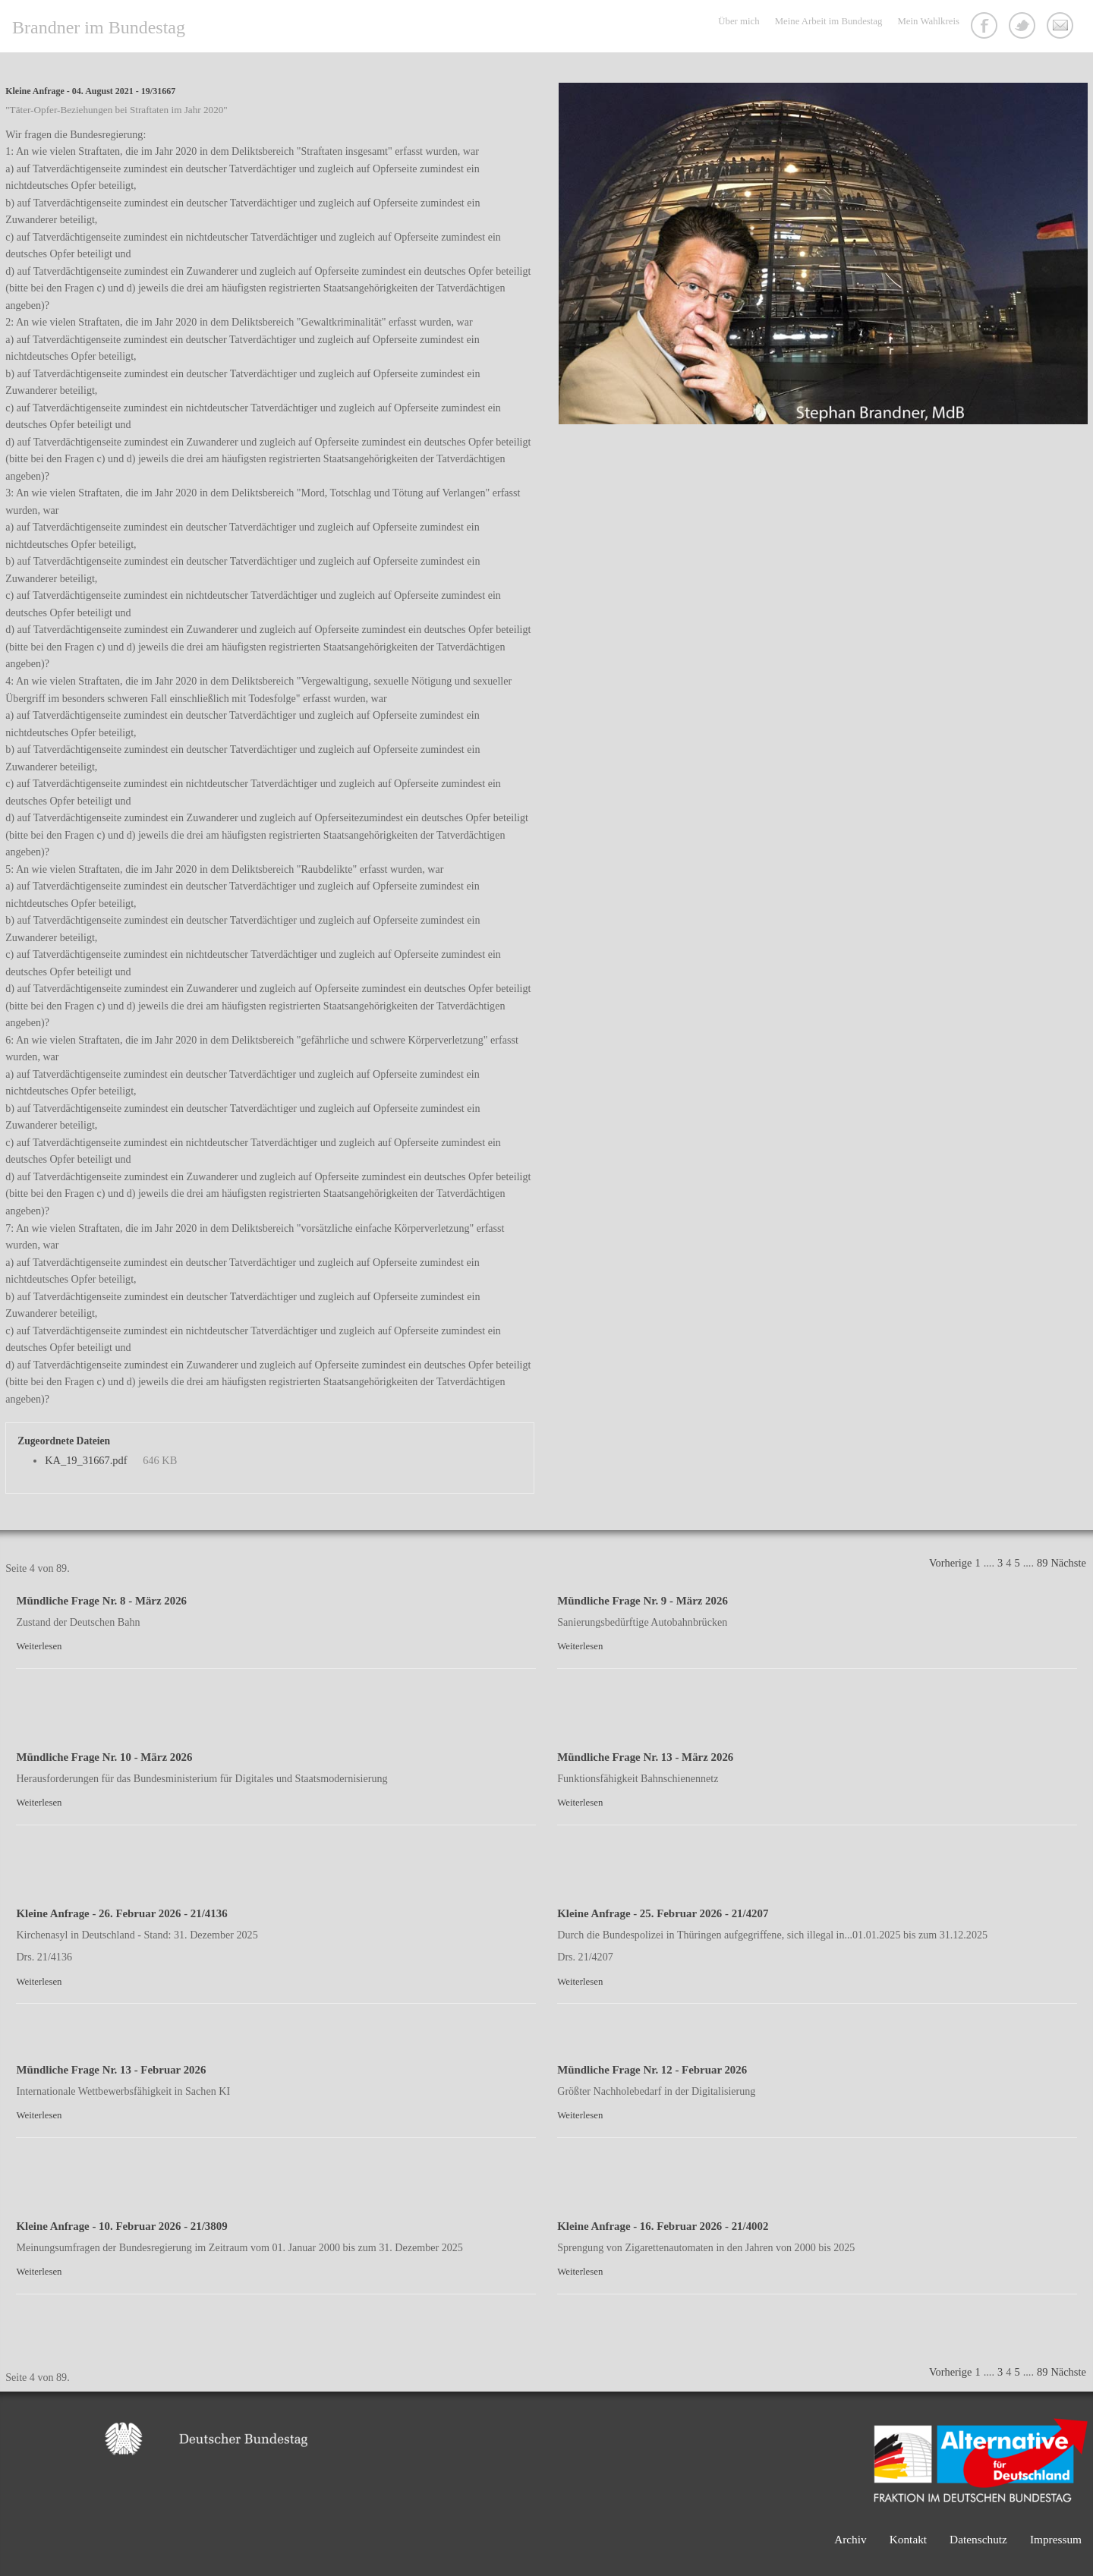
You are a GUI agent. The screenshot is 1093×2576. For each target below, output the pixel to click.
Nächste (1067, 1563)
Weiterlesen (38, 1646)
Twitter (1024, 27)
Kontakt (1062, 27)
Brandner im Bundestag (98, 27)
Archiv (850, 2539)
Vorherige (950, 1563)
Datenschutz (978, 2539)
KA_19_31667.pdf (86, 1460)
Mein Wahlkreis (928, 21)
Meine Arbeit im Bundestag (829, 21)
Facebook (986, 27)
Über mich (738, 21)
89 (1042, 1563)
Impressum (1056, 2539)
